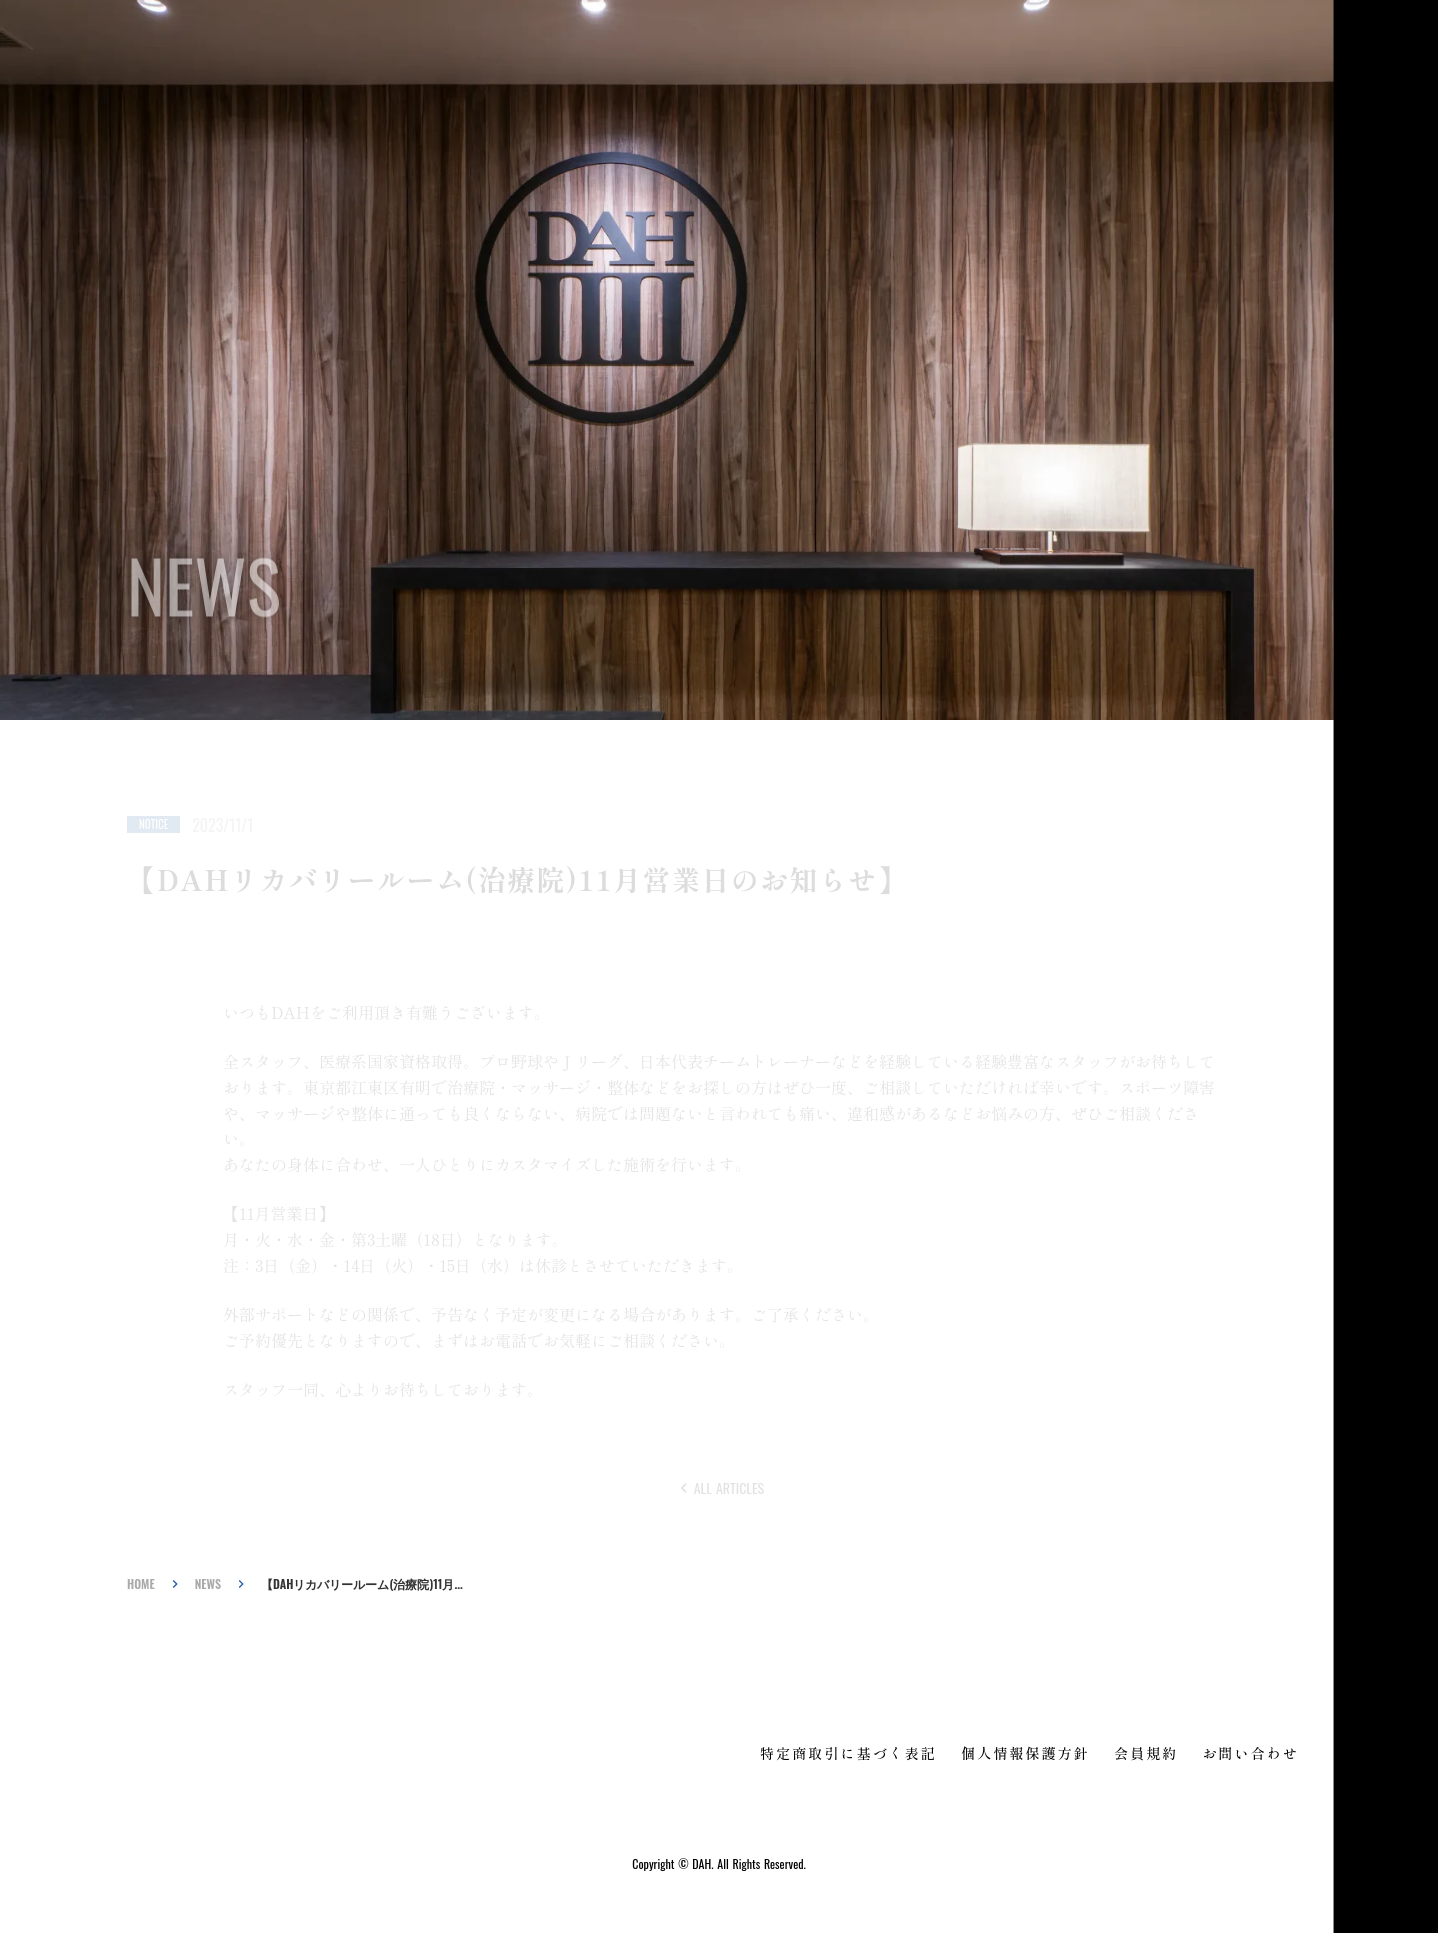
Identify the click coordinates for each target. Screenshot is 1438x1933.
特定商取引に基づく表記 (848, 1753)
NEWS (208, 1584)
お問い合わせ (1250, 1753)
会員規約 (1146, 1753)
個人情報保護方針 (1025, 1753)
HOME (141, 1584)
